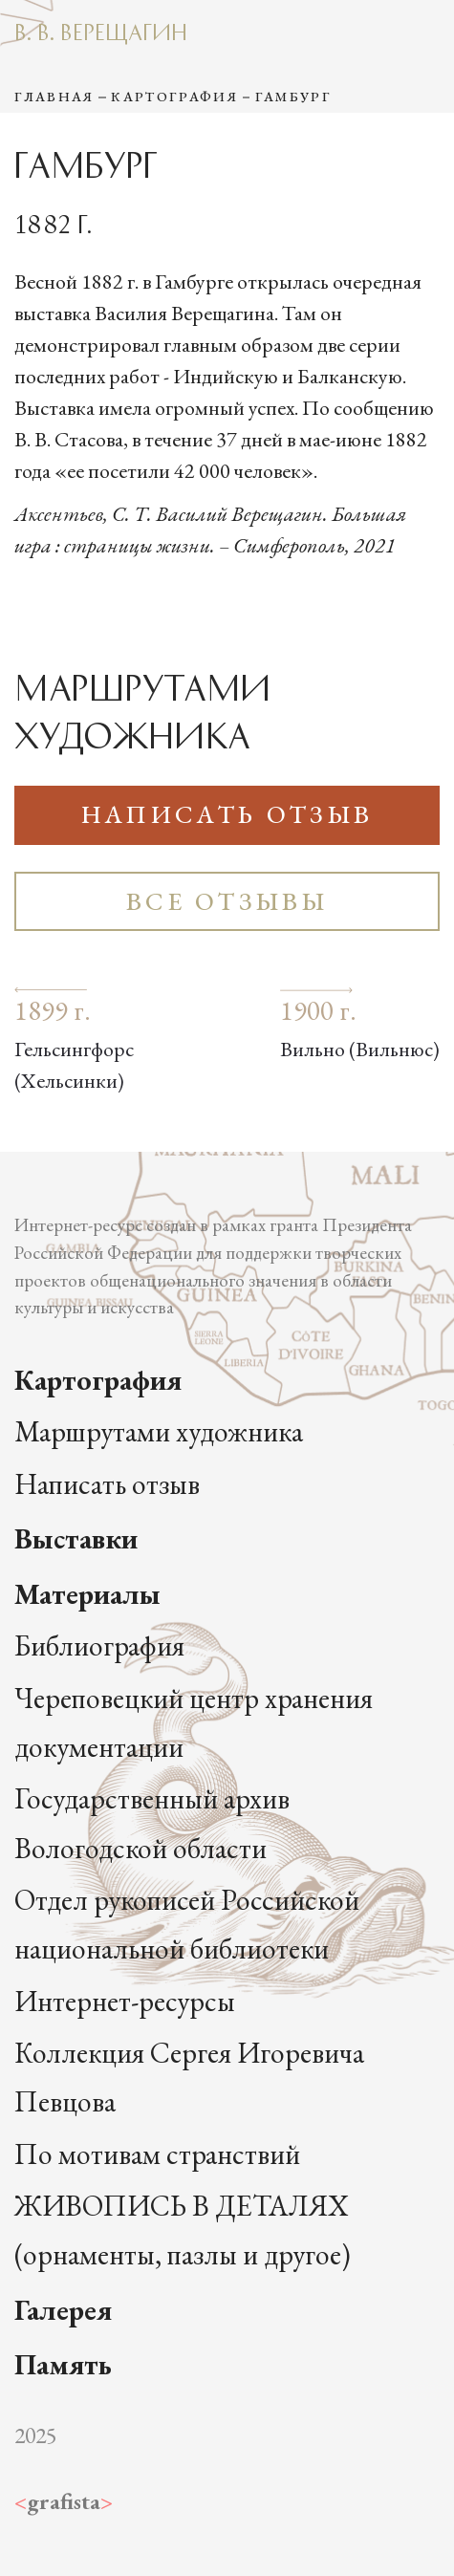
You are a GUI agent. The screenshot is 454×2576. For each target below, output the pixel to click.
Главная (54, 96)
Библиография (99, 1645)
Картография (174, 96)
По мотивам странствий (157, 2154)
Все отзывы (227, 901)
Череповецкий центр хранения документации (193, 1722)
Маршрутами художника (158, 1431)
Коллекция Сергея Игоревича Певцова (189, 2077)
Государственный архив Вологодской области (152, 1823)
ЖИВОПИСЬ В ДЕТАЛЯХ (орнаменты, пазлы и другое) (182, 2230)
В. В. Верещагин (100, 31)
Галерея (63, 2309)
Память (63, 2364)
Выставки (76, 1538)
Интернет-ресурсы (124, 2001)
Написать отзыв (227, 814)
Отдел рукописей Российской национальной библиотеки (186, 1924)
